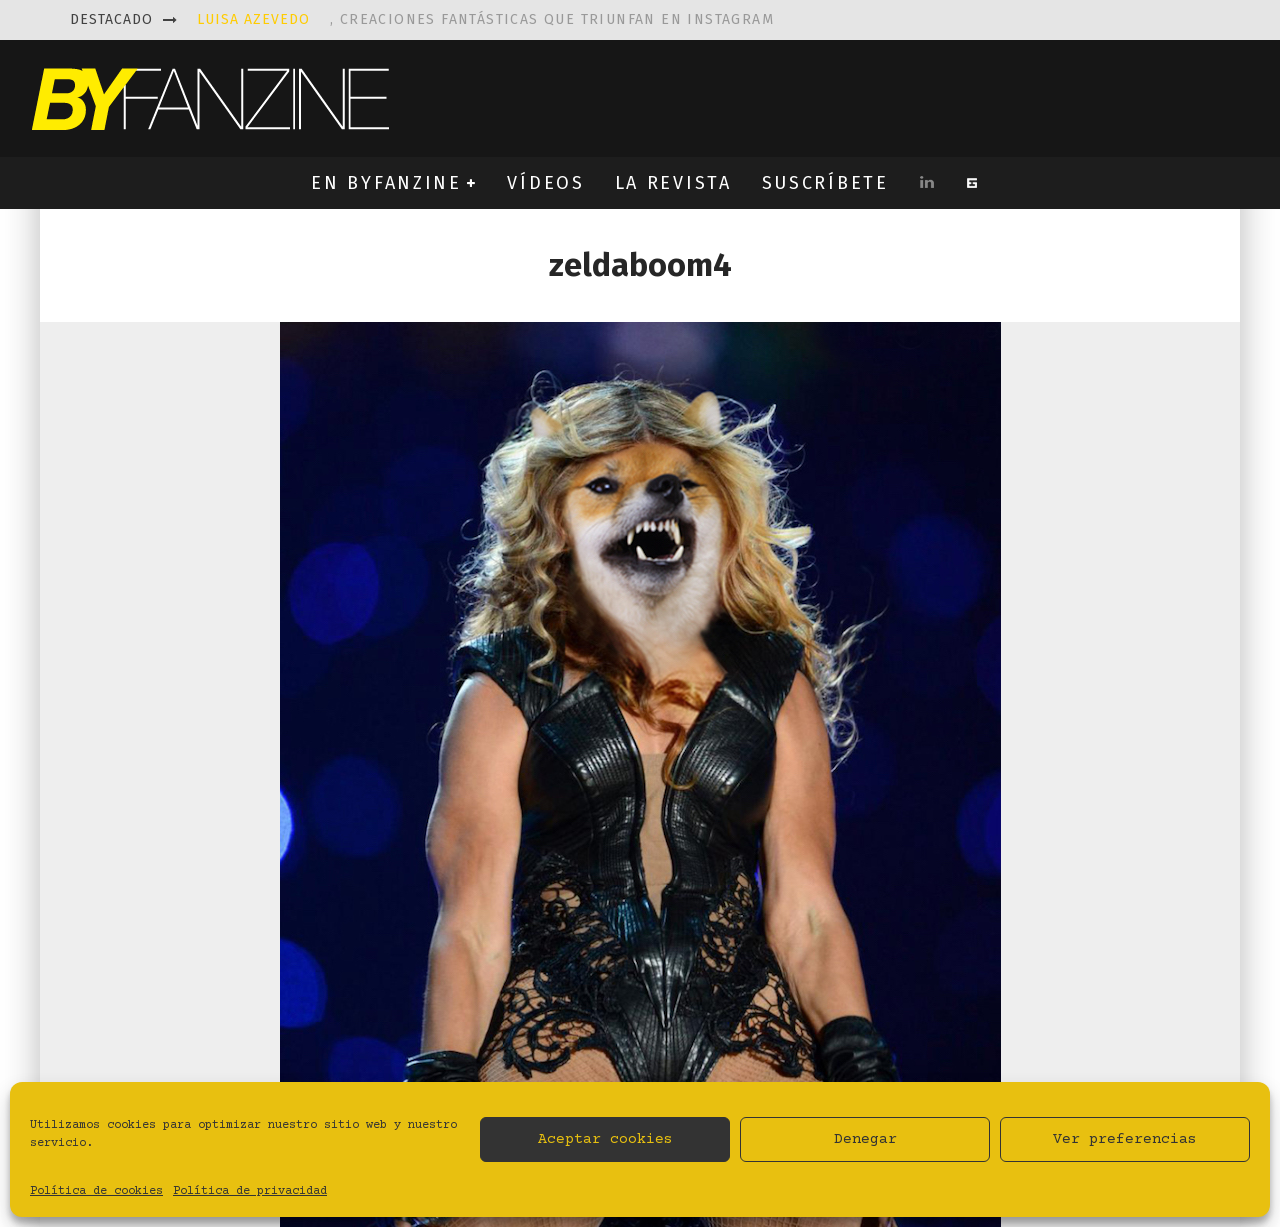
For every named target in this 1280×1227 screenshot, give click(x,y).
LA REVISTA (673, 183)
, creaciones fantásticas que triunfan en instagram (485, 19)
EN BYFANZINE (386, 183)
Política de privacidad (250, 1191)
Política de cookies (96, 1191)
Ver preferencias (1125, 1139)
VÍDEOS (545, 183)
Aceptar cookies (605, 1139)
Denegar (865, 1139)
